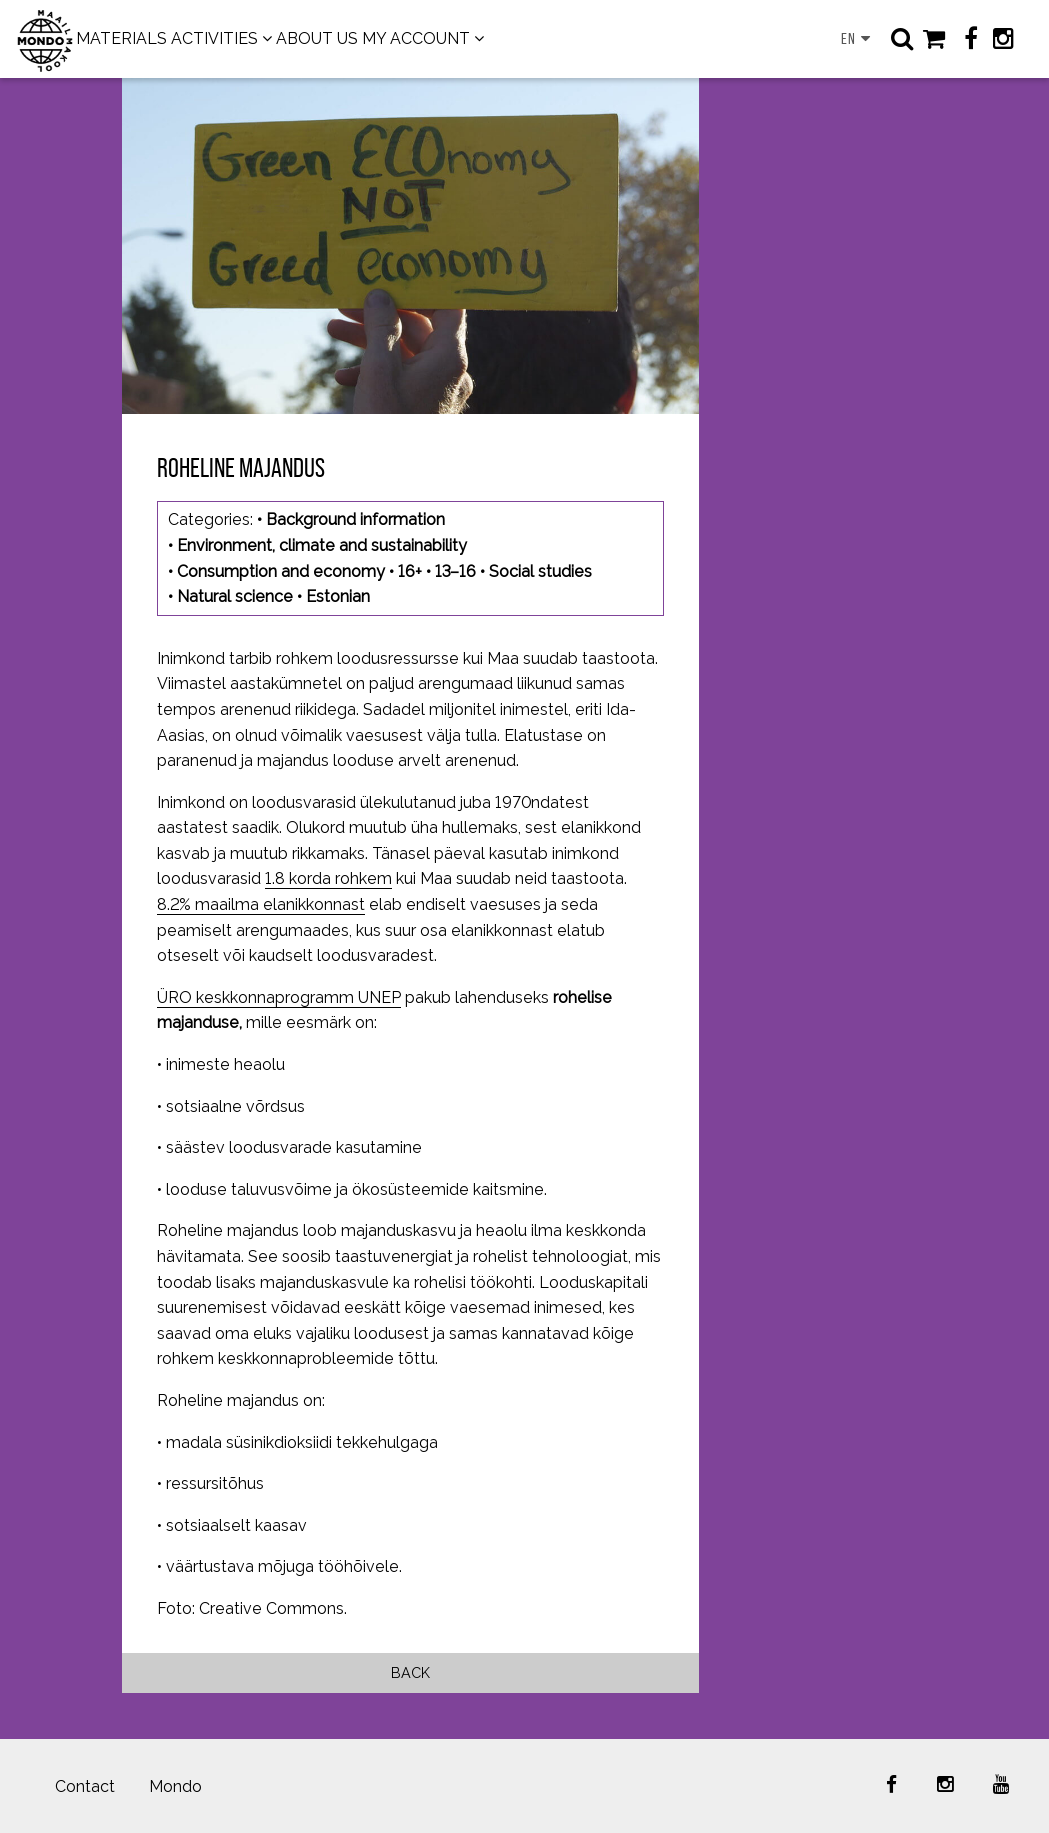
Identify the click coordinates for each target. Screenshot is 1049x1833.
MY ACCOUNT (416, 38)
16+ (410, 571)
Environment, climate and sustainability (322, 545)
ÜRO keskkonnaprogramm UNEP (279, 997)
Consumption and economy (281, 571)
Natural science (235, 596)
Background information (355, 519)
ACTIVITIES (214, 38)
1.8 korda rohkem (328, 878)
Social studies (540, 571)
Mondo (175, 1786)
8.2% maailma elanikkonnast (261, 904)
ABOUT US (317, 38)
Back (410, 1672)
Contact (85, 1786)
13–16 (455, 571)
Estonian (338, 596)
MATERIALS (121, 38)
